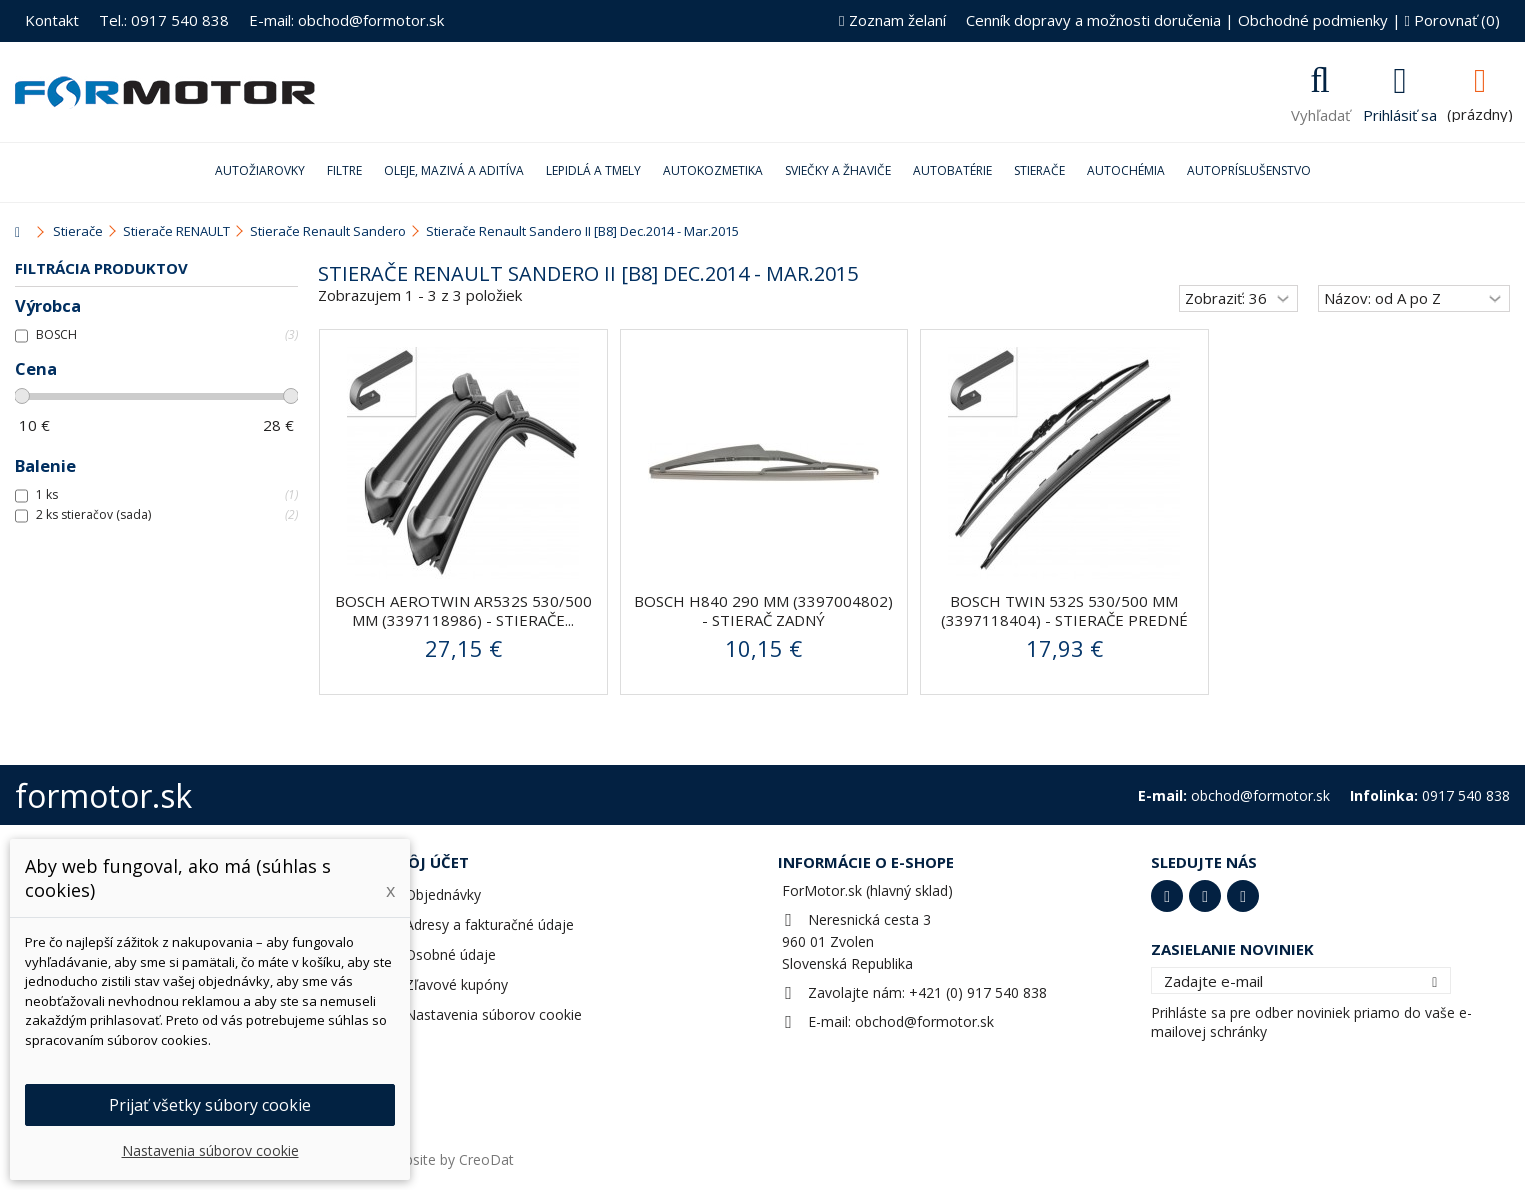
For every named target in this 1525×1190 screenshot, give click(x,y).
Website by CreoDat (449, 1159)
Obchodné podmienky (1313, 20)
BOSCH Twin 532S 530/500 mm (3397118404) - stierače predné (1064, 610)
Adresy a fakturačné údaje (489, 924)
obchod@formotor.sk (924, 1021)
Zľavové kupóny (456, 984)
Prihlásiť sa (1400, 113)
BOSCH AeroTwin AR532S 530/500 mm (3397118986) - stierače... (463, 610)
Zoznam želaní (892, 20)
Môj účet (431, 862)
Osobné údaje (450, 954)
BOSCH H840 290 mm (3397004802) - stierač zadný (763, 610)
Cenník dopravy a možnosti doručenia (1093, 20)
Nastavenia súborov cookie (493, 1014)
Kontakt (52, 20)
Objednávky (443, 894)
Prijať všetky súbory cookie (210, 1105)
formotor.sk (103, 795)
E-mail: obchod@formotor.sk (346, 20)
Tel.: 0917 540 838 (164, 20)
